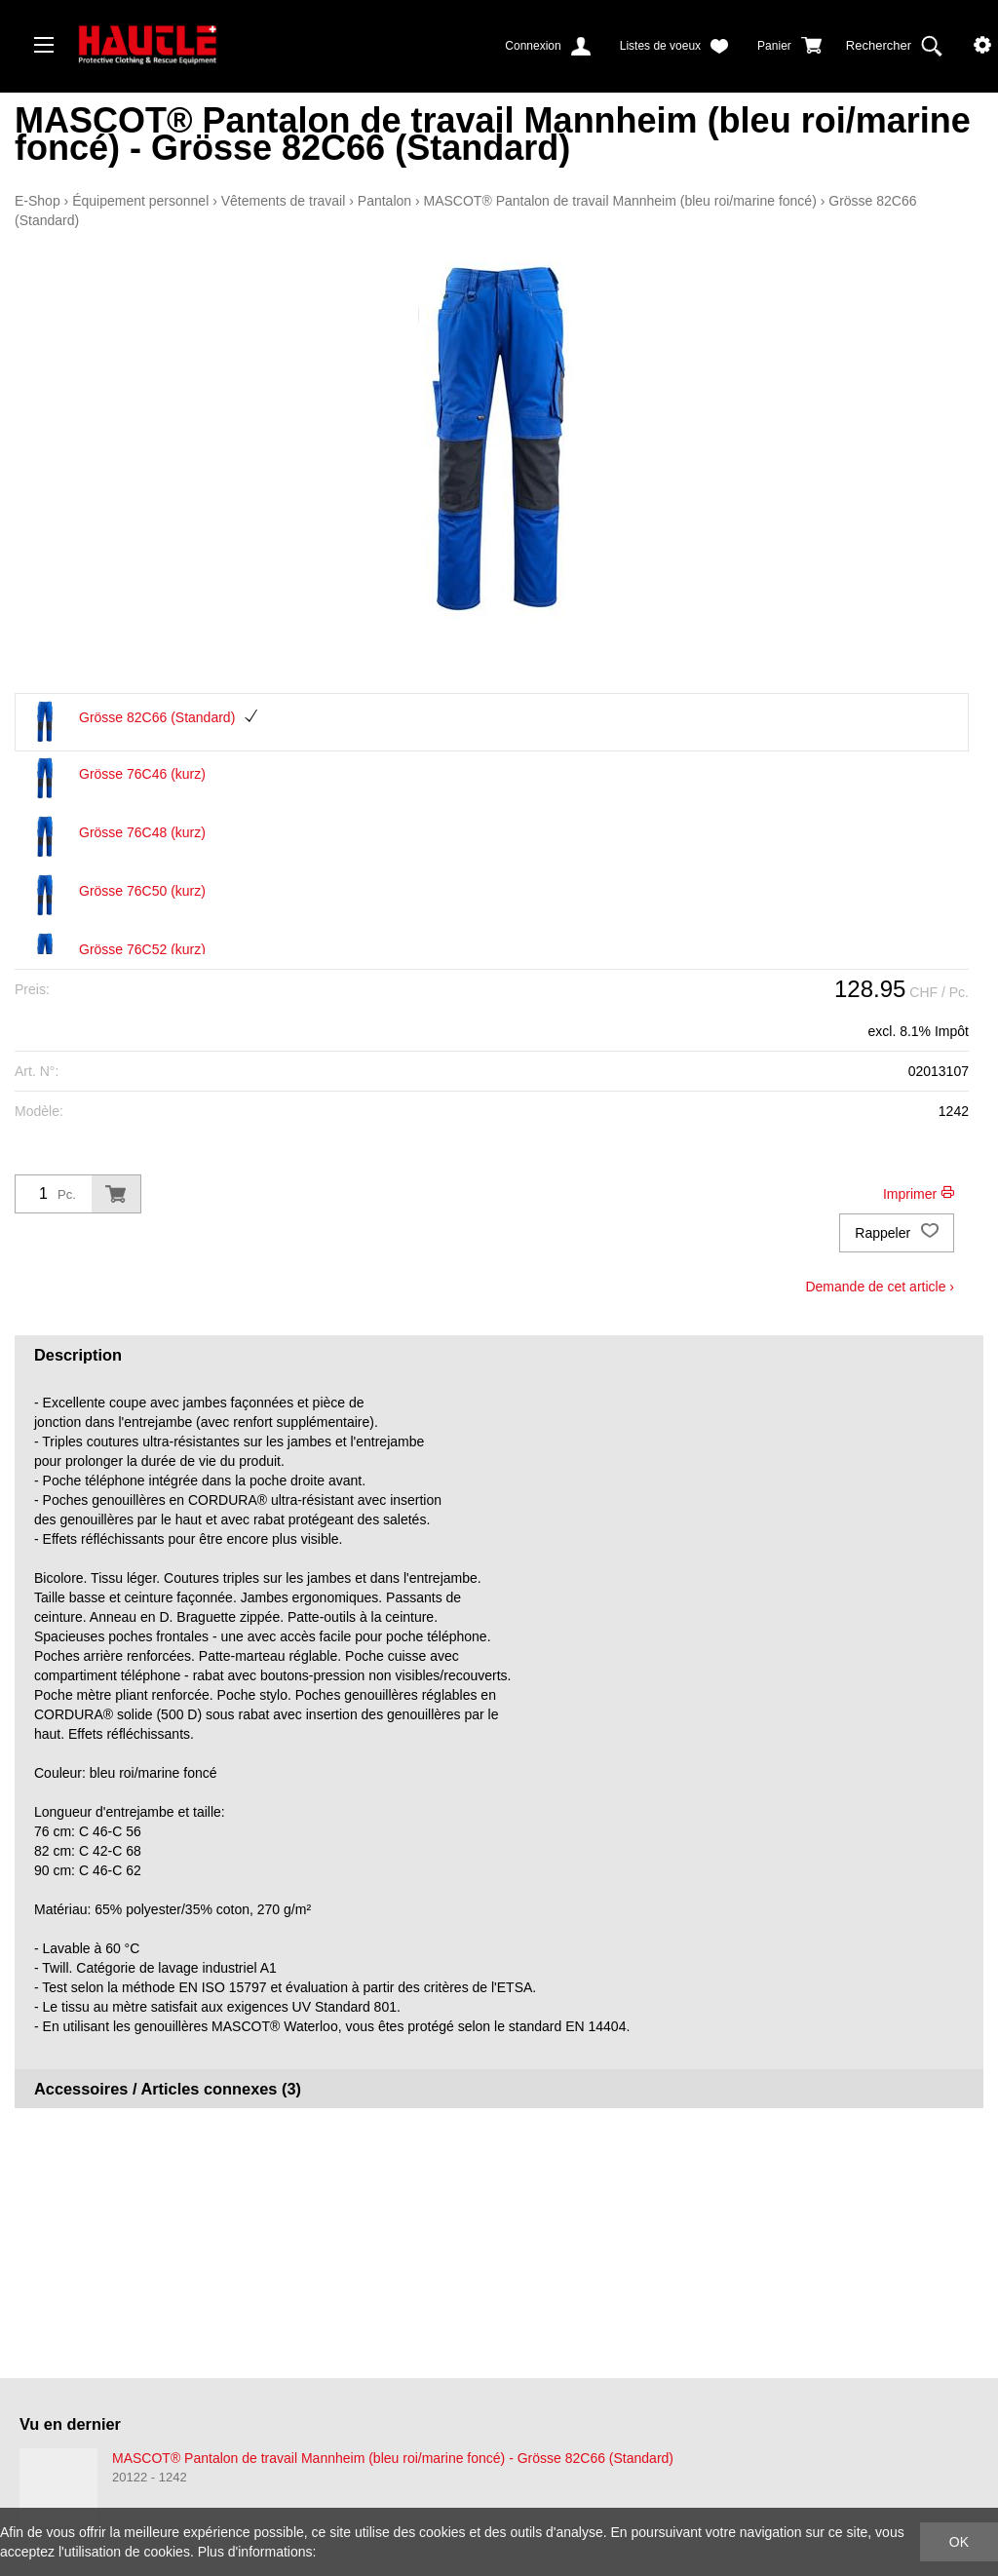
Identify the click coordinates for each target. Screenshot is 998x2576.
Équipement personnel (140, 201)
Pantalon (384, 201)
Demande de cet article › (879, 1286)
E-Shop (37, 201)
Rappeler (897, 1232)
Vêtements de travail (283, 201)
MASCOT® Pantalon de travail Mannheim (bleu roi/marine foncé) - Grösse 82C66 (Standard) (392, 2458)
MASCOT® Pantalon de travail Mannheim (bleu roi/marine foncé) (620, 201)
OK (959, 2542)
